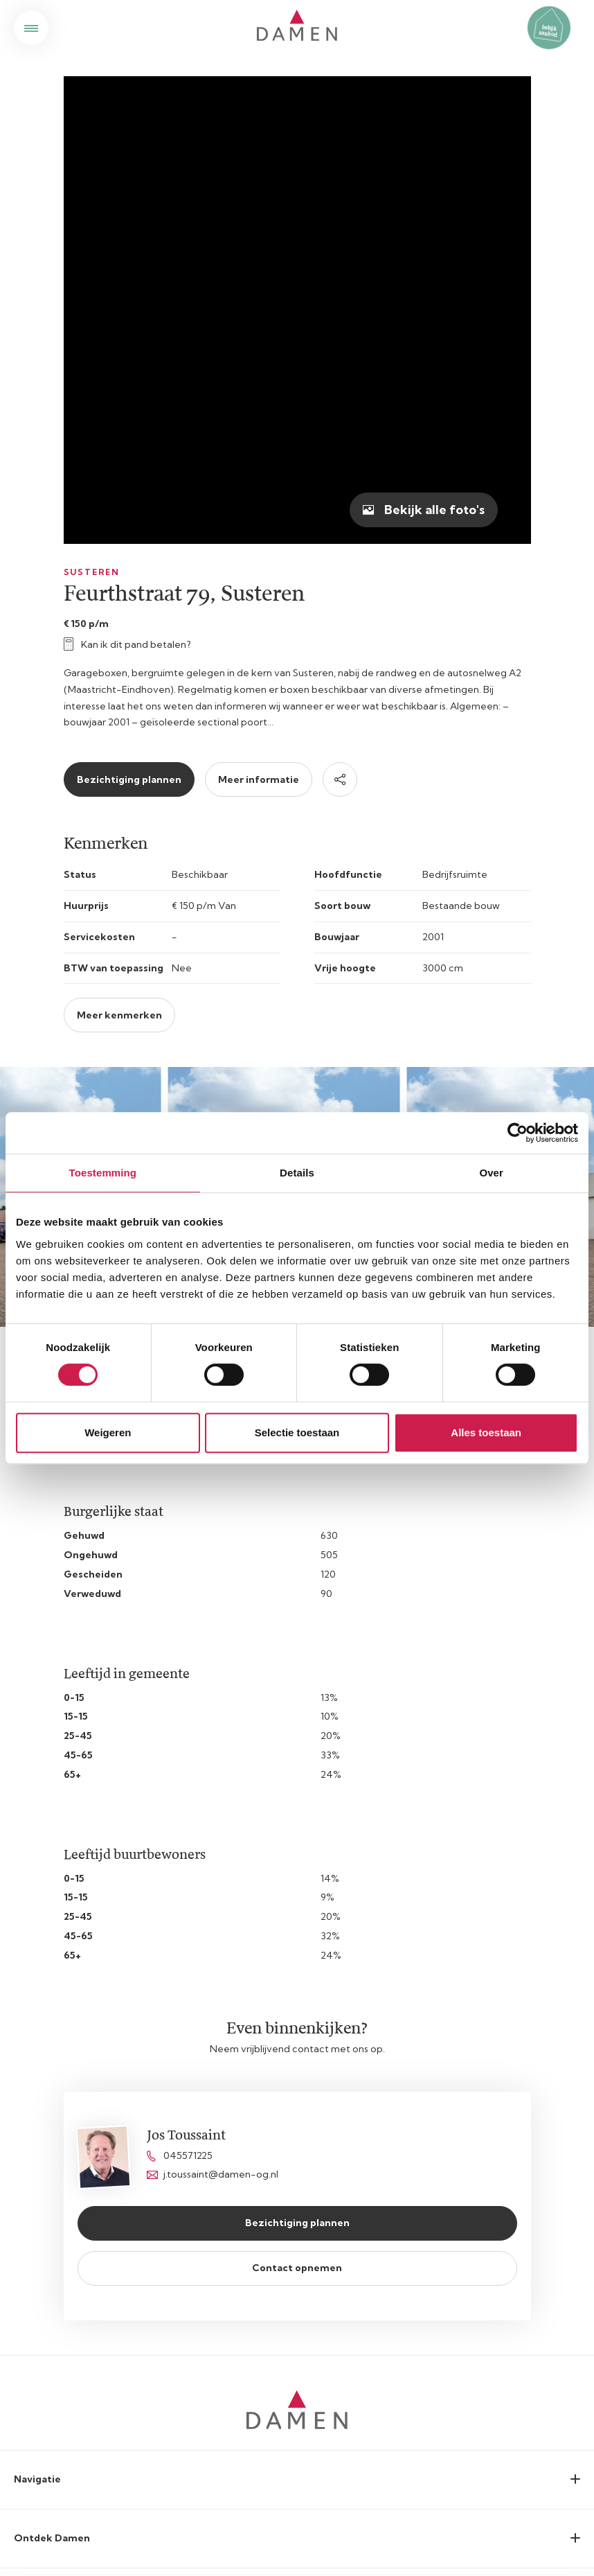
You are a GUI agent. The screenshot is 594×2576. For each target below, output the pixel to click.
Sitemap (297, 2341)
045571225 (180, 1688)
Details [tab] (297, 1173)
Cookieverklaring (297, 2397)
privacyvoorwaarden (149, 2275)
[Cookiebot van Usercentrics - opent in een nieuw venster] (517, 1132)
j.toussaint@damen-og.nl (212, 1706)
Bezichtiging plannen (129, 312)
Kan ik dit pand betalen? (127, 177)
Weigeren (107, 1432)
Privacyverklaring (297, 2370)
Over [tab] (491, 1173)
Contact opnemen (297, 1800)
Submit (559, 2238)
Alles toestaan (486, 1432)
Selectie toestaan (297, 1432)
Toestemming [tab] (103, 1173)
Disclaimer (297, 2426)
